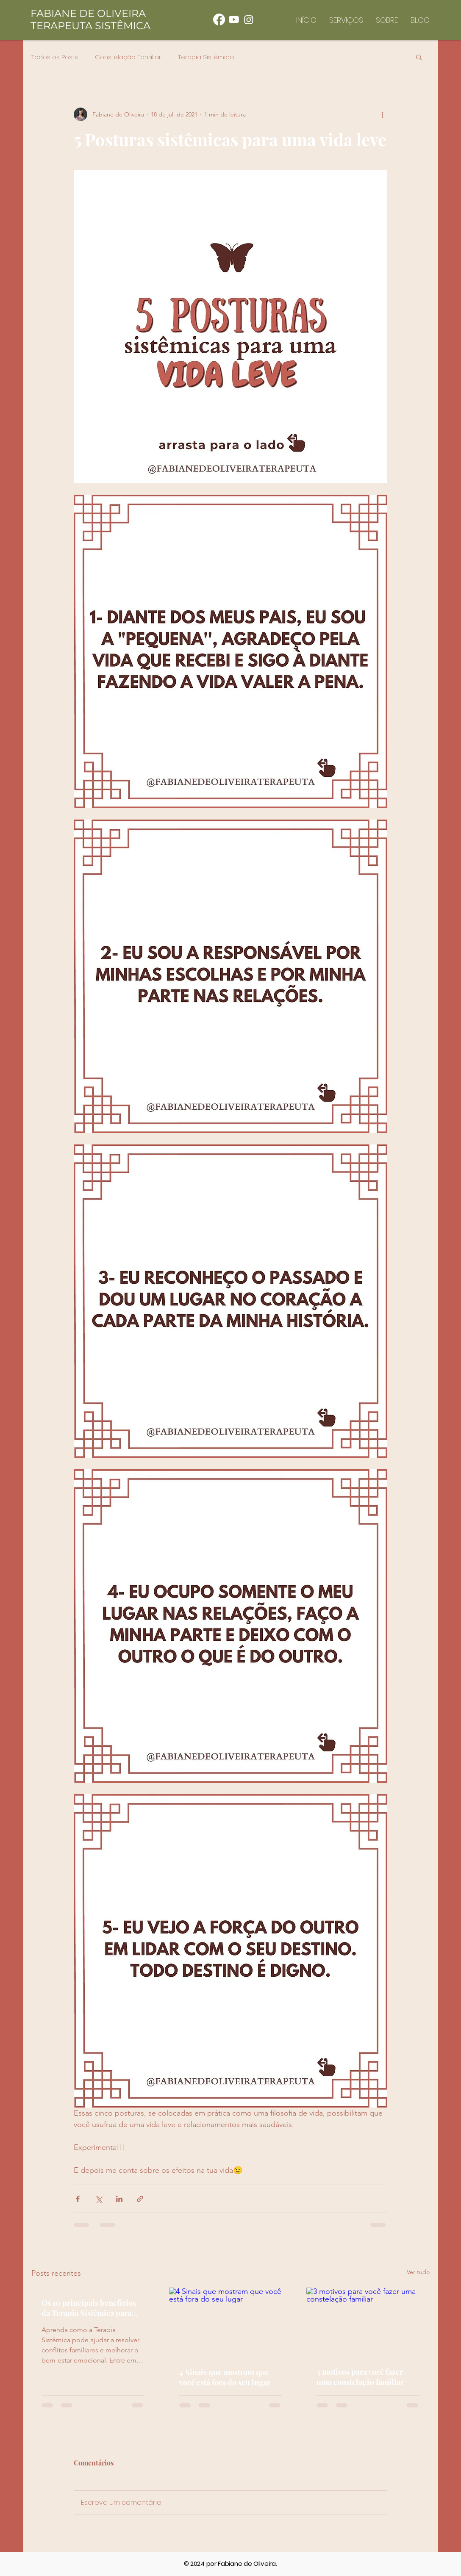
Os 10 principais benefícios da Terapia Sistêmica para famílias (89, 2308)
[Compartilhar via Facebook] (78, 2199)
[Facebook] (219, 19)
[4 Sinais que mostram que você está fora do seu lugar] (230, 2322)
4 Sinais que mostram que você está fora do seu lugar (224, 2377)
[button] (419, 56)
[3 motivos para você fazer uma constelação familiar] (368, 2322)
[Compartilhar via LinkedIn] (119, 2199)
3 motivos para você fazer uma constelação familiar (360, 2377)
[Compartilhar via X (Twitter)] (98, 2199)
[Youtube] (234, 19)
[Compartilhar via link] (140, 2199)
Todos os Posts (54, 57)
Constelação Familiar (128, 57)
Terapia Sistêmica (206, 57)
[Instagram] (249, 19)
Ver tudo (418, 2272)
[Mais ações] (382, 114)
